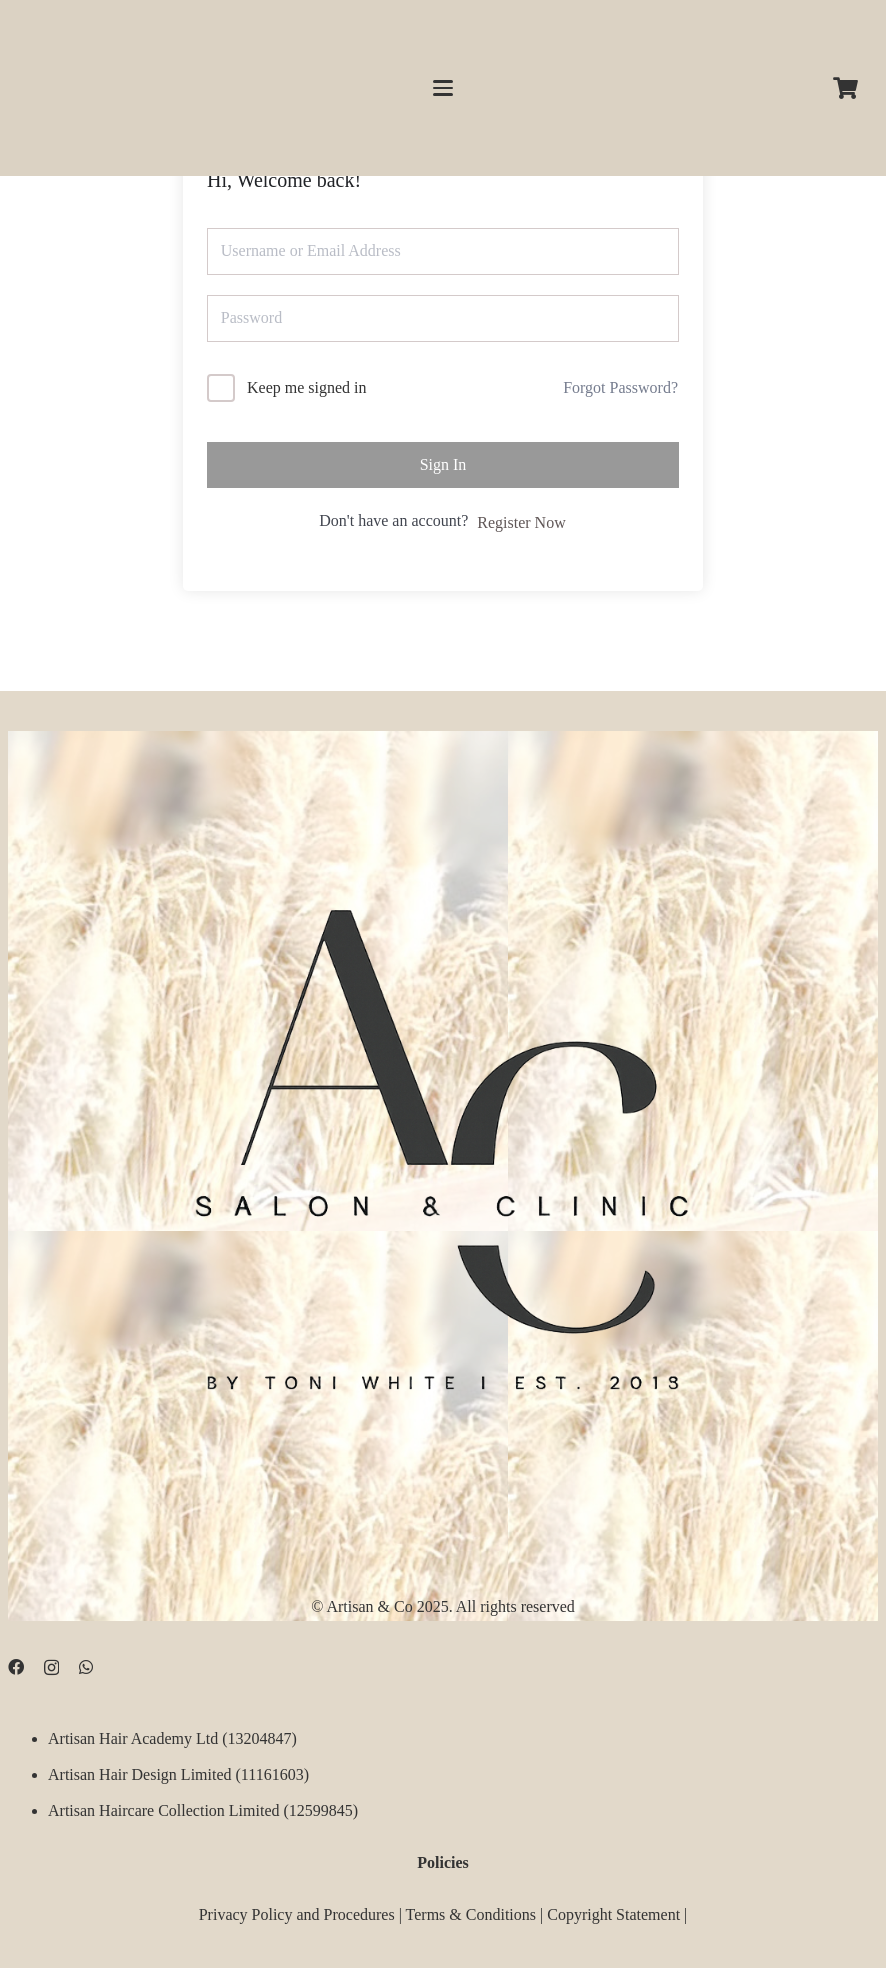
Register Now (521, 522)
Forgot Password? (620, 387)
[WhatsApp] (86, 1667)
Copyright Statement (613, 1913)
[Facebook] (16, 1667)
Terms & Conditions (471, 1913)
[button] (443, 88)
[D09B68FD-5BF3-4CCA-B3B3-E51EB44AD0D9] (443, 1138)
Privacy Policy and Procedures (297, 1913)
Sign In (443, 464)
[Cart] (846, 88)
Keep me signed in (307, 387)
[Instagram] (51, 1668)
